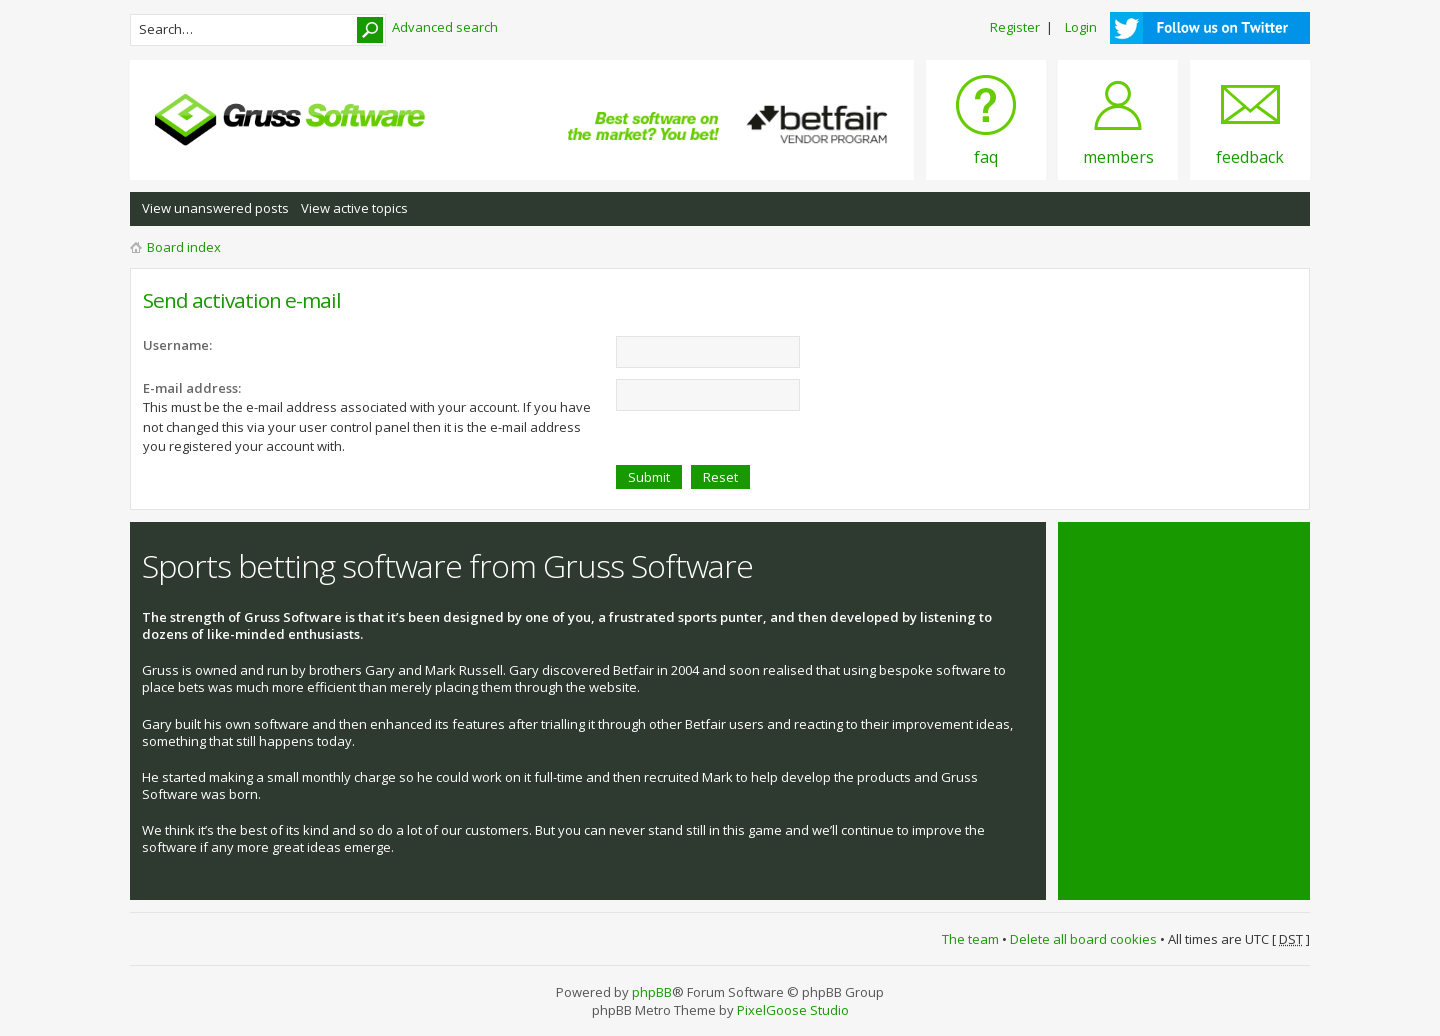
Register (1015, 27)
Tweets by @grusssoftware (1153, 555)
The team (970, 939)
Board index (184, 247)
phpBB (652, 992)
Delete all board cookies (1083, 939)
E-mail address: (192, 388)
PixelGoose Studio (793, 1010)
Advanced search (445, 27)
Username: (177, 345)
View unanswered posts (215, 208)
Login (1081, 27)
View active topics (354, 208)
